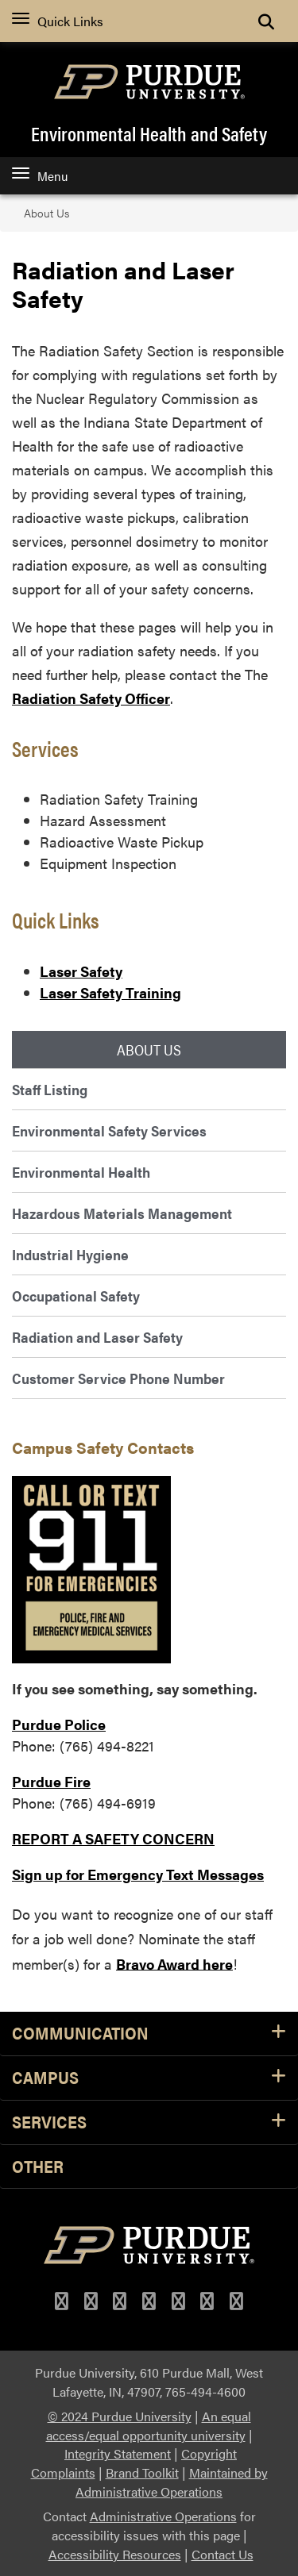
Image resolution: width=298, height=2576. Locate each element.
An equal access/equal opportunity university (148, 2425)
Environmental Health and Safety (149, 133)
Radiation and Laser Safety (97, 1337)
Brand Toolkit (142, 2472)
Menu (40, 176)
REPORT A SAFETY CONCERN (113, 1838)
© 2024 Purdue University (120, 2416)
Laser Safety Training (110, 992)
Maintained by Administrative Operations (171, 2482)
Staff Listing (49, 1089)
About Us (46, 213)
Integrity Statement (117, 2453)
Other (38, 2167)
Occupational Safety (76, 1295)
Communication (149, 2033)
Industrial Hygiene (70, 1254)
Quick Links (57, 21)
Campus (149, 2078)
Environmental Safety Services (109, 1130)
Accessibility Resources (114, 2554)
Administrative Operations (163, 2516)
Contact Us (222, 2554)
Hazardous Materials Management (122, 1213)
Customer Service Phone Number (118, 1378)
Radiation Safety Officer (91, 698)
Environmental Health (81, 1172)
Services (149, 2122)
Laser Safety (81, 971)
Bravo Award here (174, 1963)
